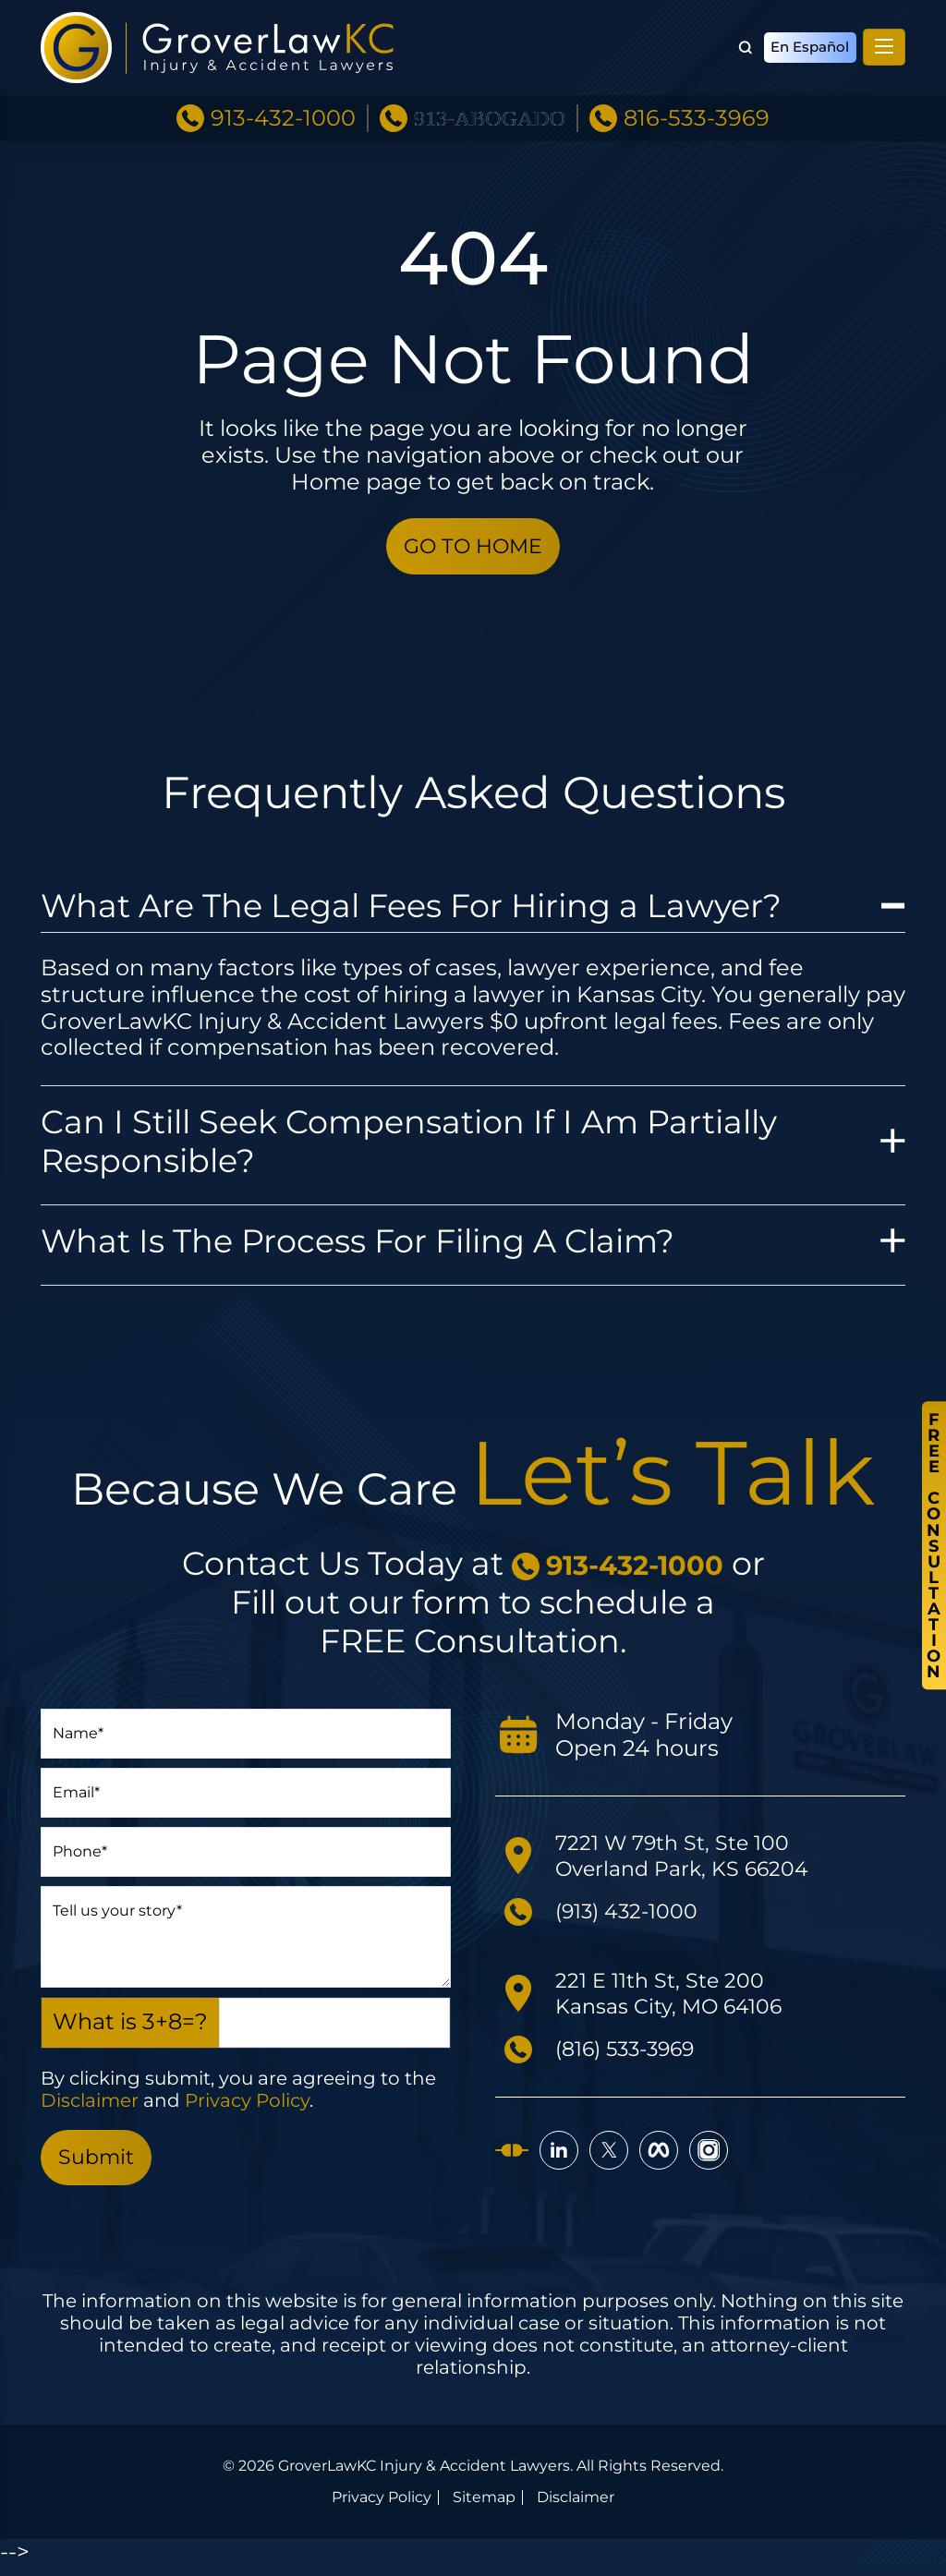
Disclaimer (90, 2106)
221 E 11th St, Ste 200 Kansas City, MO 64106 (677, 1998)
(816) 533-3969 (634, 2053)
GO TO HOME (473, 548)
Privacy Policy (247, 2106)
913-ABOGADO (489, 104)
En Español (807, 41)
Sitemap (484, 2508)
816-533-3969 (697, 104)
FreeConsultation (932, 1545)
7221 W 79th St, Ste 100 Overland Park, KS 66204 (692, 1860)
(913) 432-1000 (633, 1916)
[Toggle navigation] (884, 40)
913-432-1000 (283, 104)
